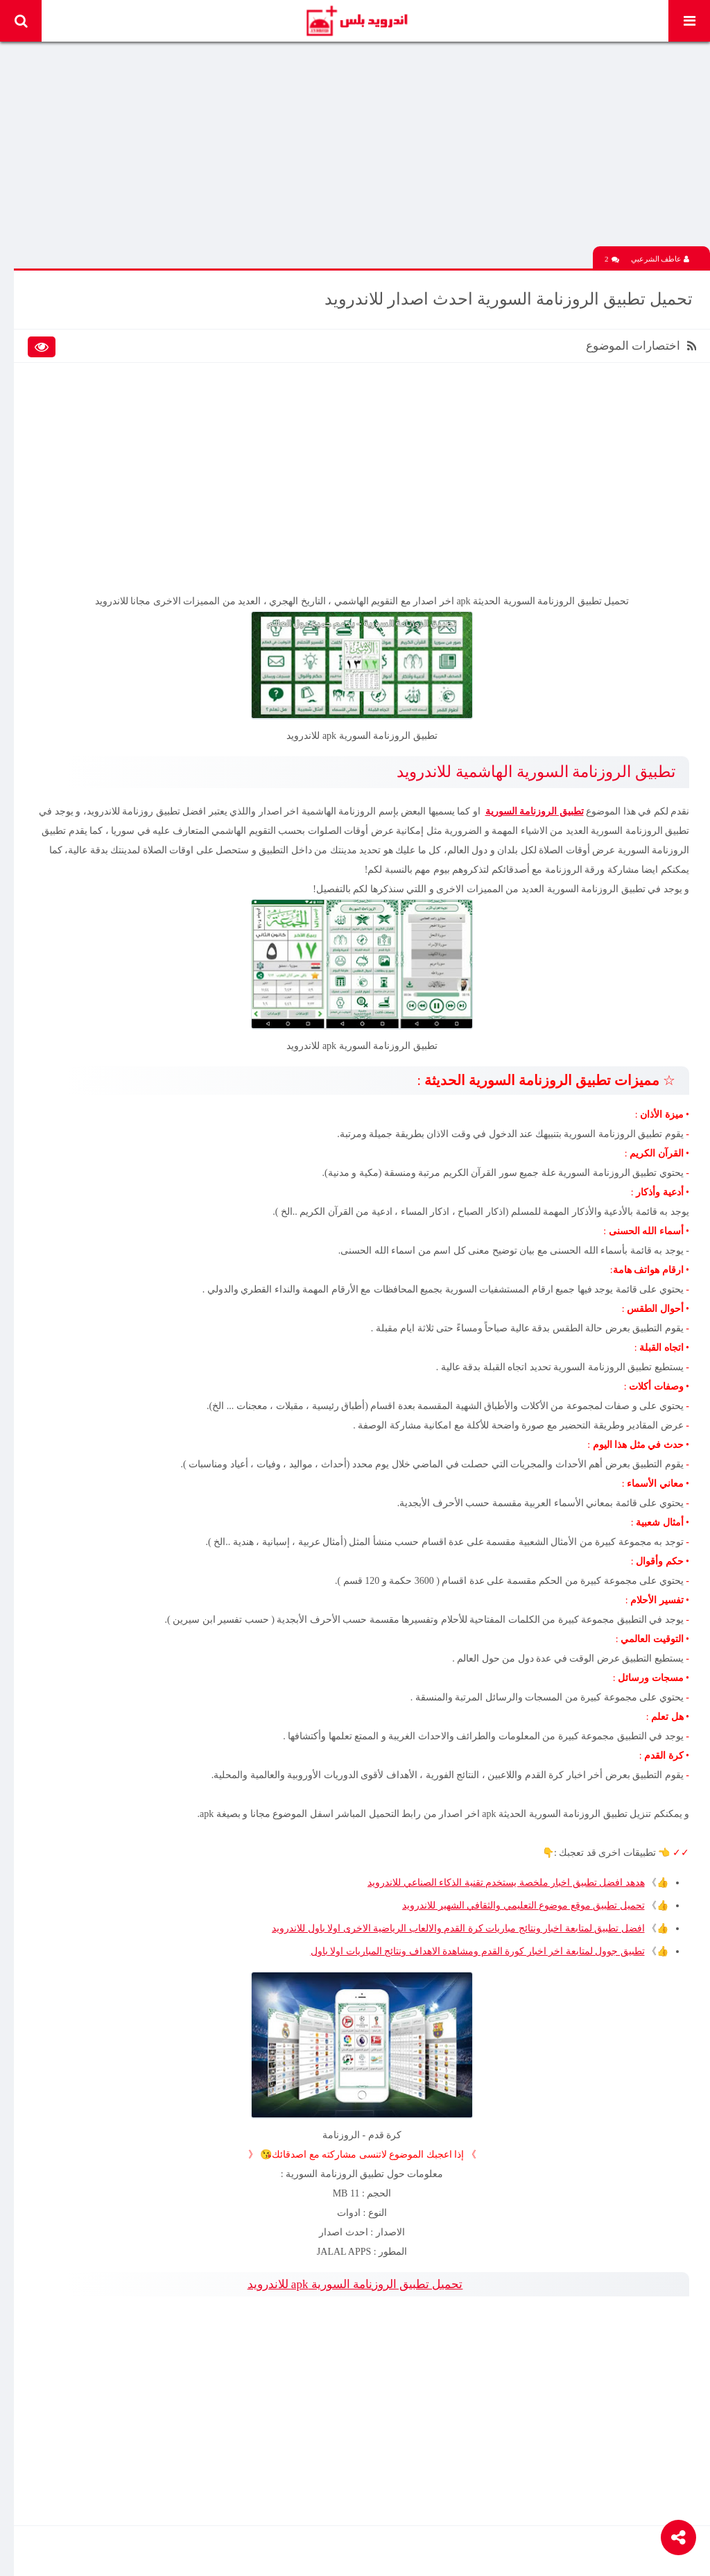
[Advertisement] (362, 149)
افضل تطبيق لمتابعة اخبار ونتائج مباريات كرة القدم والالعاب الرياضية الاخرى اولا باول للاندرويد (458, 1928)
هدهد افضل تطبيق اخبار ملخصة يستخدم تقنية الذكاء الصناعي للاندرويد (506, 1882)
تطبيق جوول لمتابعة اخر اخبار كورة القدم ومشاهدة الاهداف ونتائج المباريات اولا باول (478, 1951)
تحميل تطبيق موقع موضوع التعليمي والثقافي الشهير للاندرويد (523, 1905)
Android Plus (356, 20)
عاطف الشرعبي (660, 259)
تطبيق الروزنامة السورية (534, 811)
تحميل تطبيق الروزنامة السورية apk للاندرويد (355, 2284)
